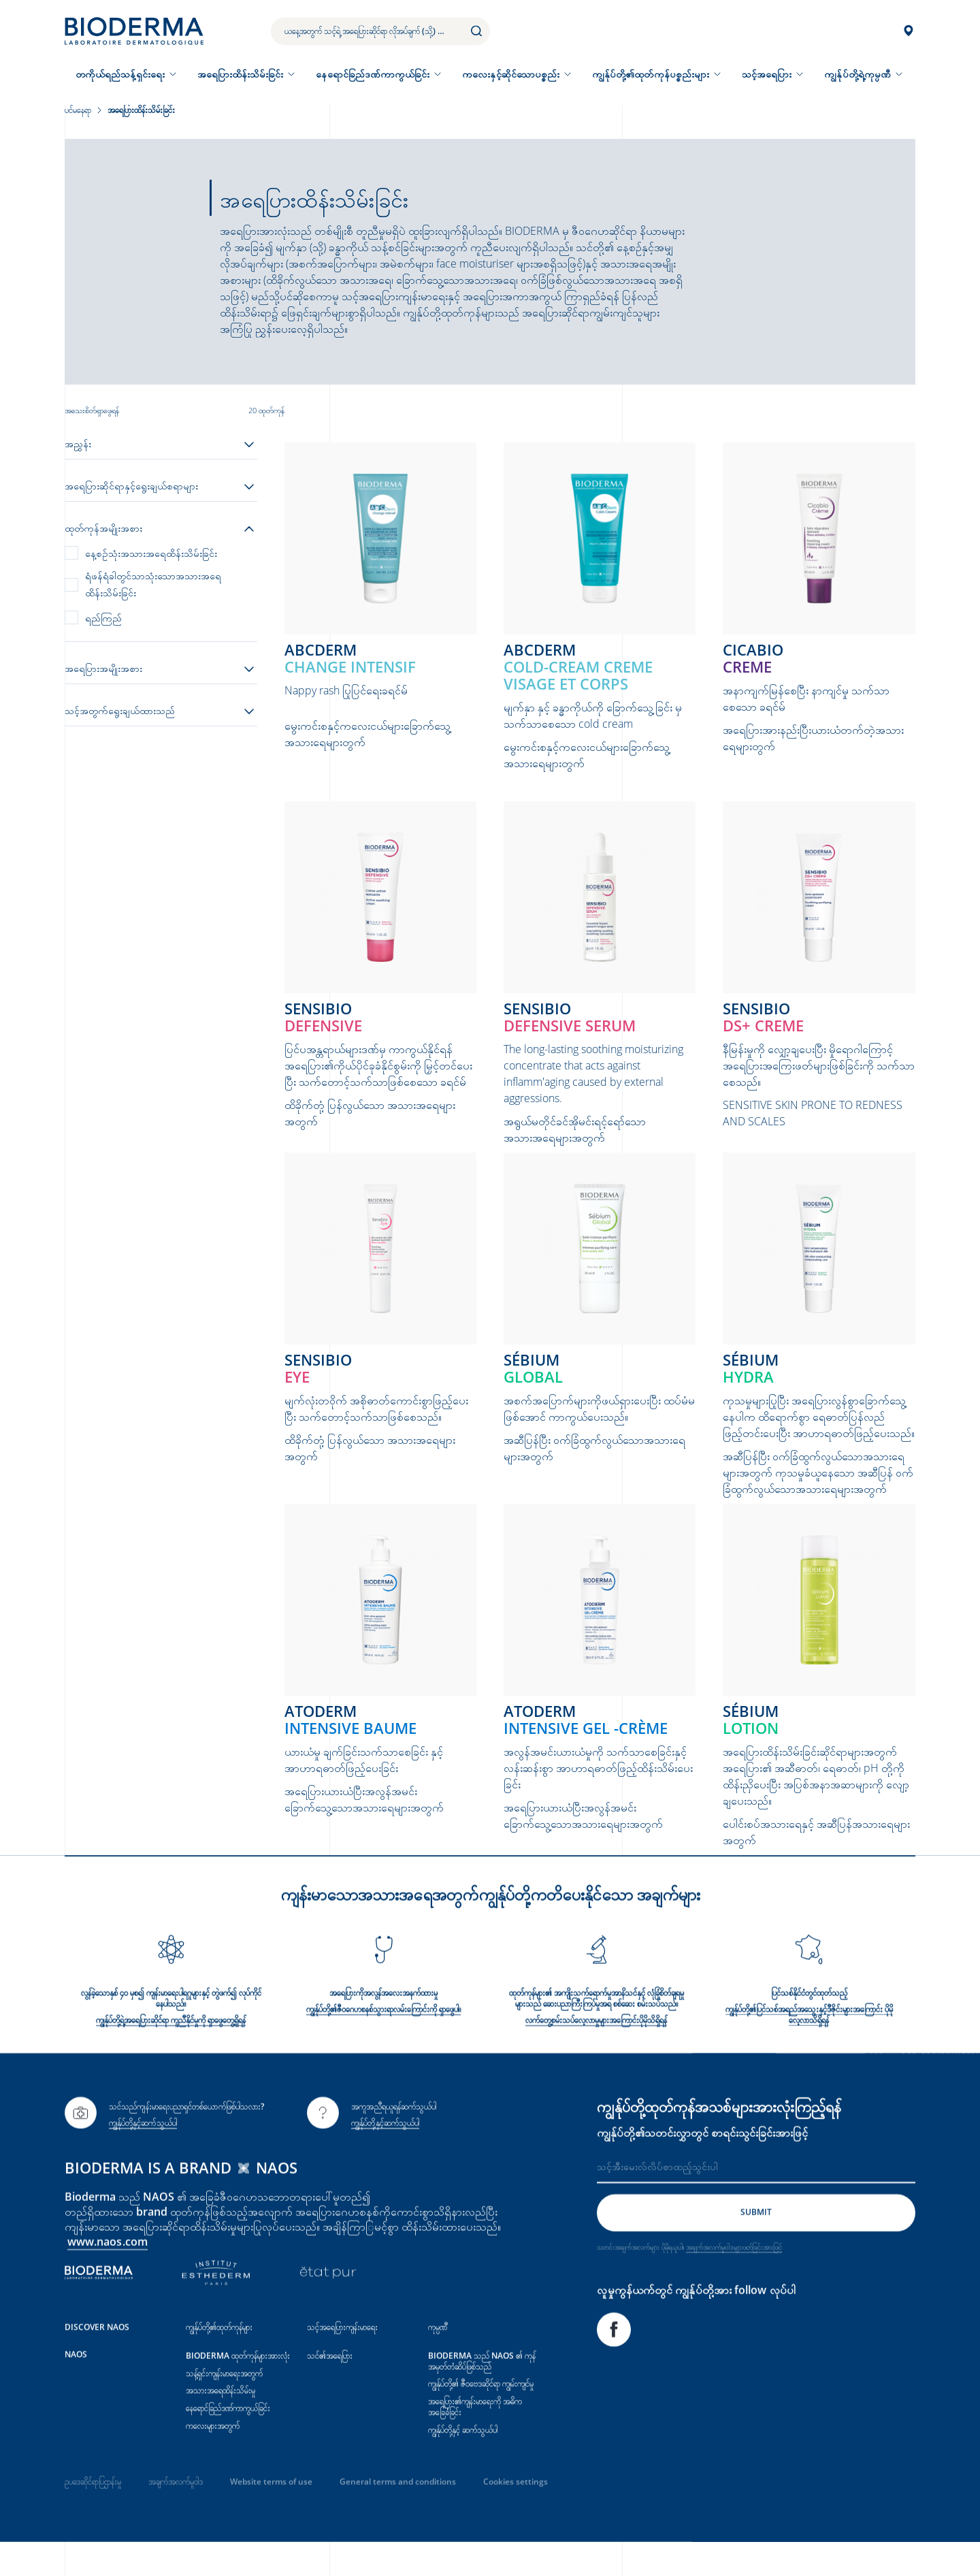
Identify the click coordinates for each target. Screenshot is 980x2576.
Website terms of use (271, 2515)
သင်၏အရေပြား (330, 2388)
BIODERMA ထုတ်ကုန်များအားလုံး (238, 2388)
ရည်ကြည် (103, 617)
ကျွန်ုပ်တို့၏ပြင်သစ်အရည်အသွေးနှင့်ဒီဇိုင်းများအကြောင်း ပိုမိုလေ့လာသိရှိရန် (809, 2048)
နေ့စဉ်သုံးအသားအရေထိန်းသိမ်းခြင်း (151, 553)
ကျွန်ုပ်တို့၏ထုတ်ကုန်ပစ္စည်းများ (650, 73)
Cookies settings (515, 2515)
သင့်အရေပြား (766, 73)
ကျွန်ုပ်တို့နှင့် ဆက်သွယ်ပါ (462, 2463)
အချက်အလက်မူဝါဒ (175, 2515)
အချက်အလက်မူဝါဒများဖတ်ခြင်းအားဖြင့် (734, 2280)
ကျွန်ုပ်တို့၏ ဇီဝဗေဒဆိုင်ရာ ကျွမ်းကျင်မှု (481, 2417)
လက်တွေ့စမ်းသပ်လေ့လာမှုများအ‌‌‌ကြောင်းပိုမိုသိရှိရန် (596, 2053)
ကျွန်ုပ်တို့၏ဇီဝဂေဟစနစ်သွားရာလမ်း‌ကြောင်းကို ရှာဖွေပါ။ (383, 2042)
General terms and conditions (398, 2515)
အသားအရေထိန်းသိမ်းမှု (220, 2424)
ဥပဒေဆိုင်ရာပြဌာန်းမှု (93, 2515)
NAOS (76, 2387)
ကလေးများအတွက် (213, 2459)
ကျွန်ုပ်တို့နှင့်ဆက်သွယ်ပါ (143, 2156)
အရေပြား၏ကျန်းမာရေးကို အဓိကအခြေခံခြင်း (475, 2440)
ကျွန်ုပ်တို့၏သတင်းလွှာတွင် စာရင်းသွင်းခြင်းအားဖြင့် (702, 2165)
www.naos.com (107, 2274)
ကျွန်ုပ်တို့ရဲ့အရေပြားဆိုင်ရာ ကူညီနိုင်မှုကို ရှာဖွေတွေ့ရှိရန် (171, 2053)
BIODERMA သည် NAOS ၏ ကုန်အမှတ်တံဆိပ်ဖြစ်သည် (482, 2394)
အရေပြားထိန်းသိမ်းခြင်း (240, 73)
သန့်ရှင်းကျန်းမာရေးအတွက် (224, 2406)
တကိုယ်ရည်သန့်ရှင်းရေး (120, 73)
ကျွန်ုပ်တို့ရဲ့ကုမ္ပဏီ (857, 73)
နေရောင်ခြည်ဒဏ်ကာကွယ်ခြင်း (372, 73)
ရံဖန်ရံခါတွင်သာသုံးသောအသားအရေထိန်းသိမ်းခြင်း (153, 584)
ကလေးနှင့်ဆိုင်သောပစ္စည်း (510, 73)
